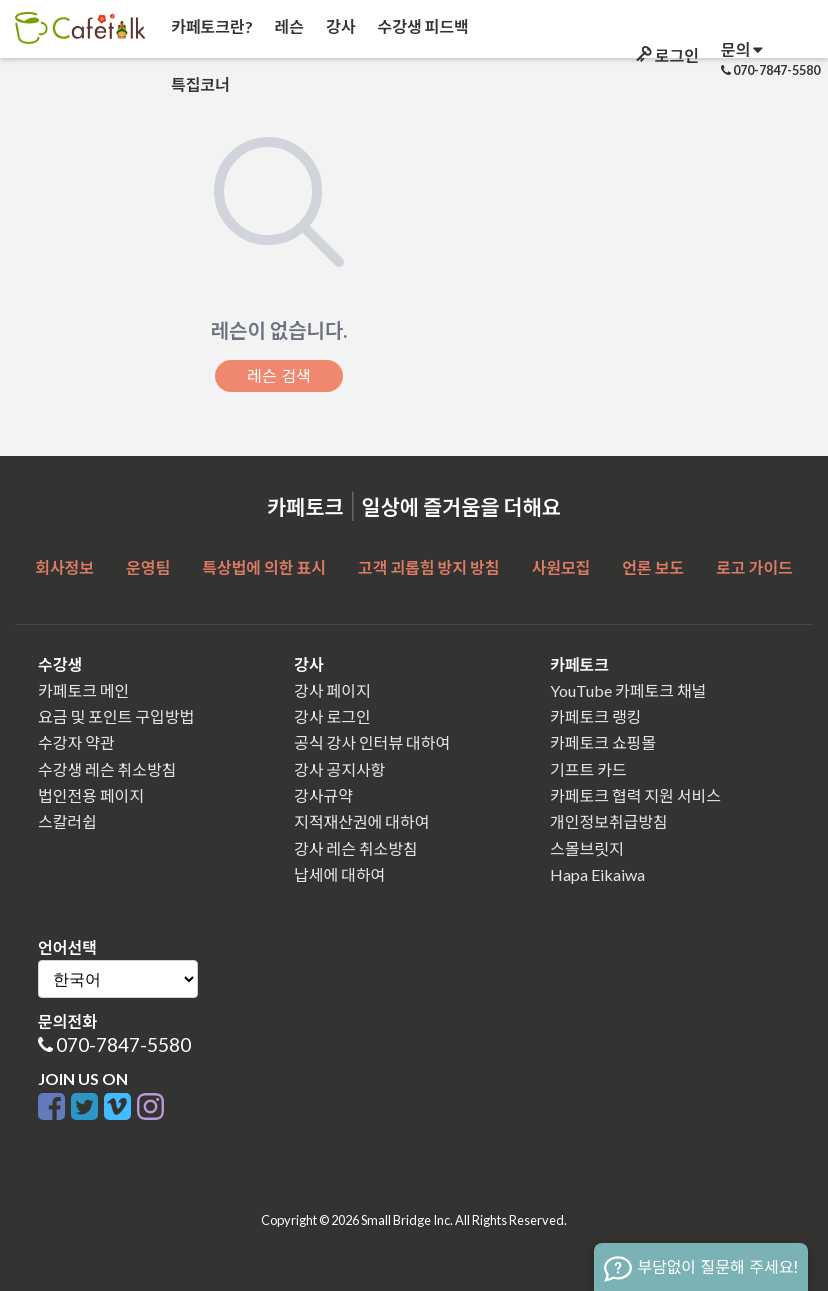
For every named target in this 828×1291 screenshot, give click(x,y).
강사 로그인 (332, 716)
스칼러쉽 (67, 821)
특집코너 (199, 84)
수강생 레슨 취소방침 (107, 769)
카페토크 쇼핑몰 (603, 742)
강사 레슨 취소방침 (356, 848)
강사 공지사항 (339, 769)
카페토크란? (210, 26)
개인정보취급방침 (609, 821)
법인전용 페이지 (91, 795)
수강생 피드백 (422, 26)
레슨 (288, 26)
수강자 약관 (76, 742)
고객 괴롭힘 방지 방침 (428, 567)
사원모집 (560, 567)
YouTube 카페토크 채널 (628, 690)
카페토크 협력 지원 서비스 (635, 795)
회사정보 (64, 567)
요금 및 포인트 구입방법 (116, 716)
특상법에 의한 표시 (264, 567)
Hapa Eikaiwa (597, 874)
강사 (339, 26)
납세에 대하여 (339, 874)
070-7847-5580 (123, 1044)
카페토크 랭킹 (595, 716)
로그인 (666, 55)
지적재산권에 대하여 (361, 821)
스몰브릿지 (587, 848)
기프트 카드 (588, 769)
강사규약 (323, 795)
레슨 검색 (278, 376)
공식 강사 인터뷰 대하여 (372, 742)
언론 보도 (653, 567)
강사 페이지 (332, 690)
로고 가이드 (754, 567)
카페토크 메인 (83, 690)
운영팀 (148, 567)
